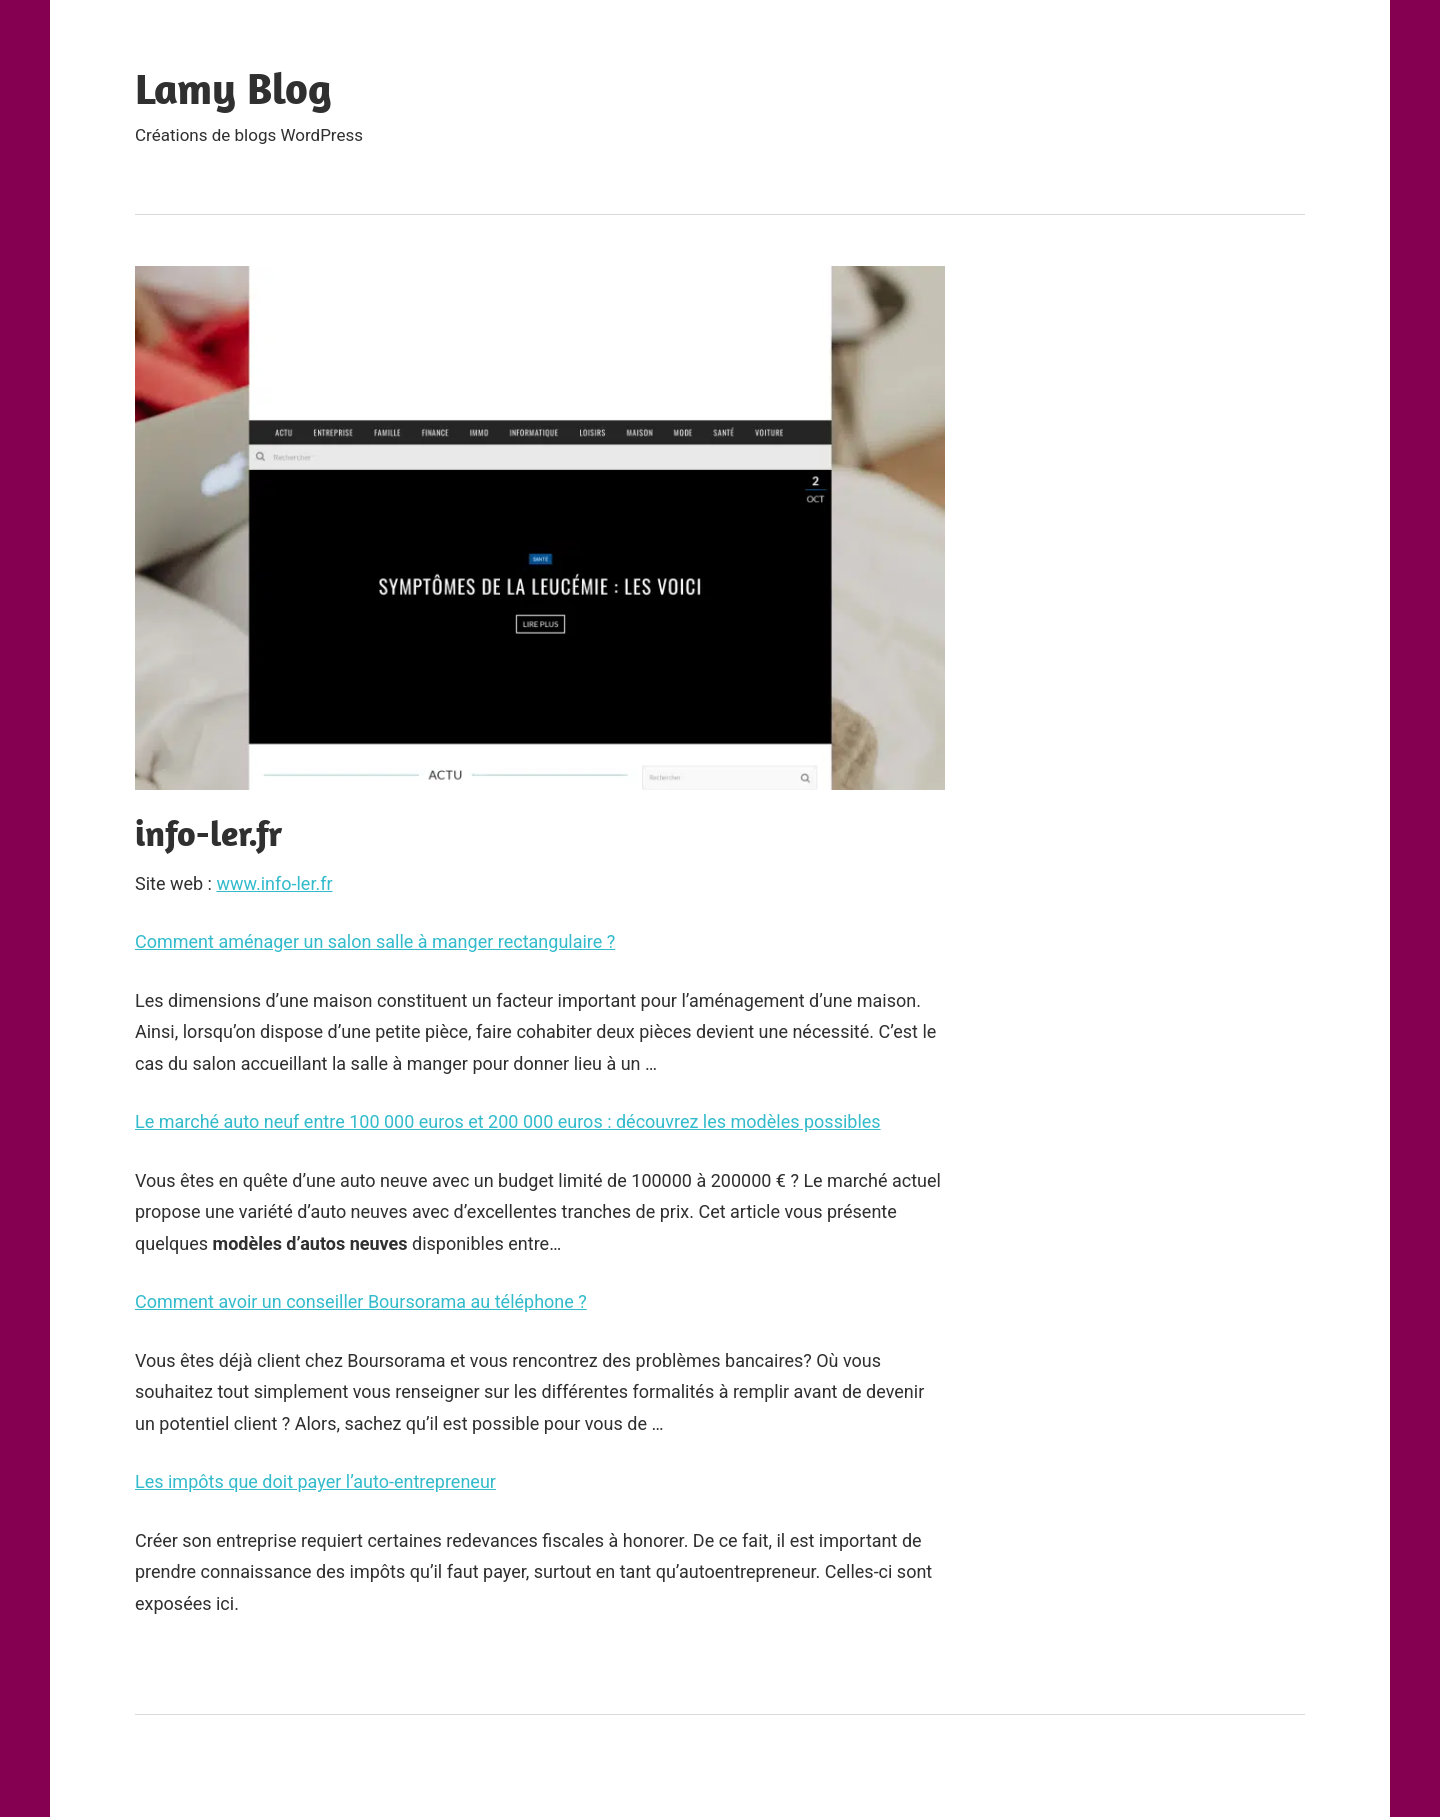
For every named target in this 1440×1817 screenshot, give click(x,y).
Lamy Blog (233, 88)
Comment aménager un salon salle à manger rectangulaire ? (375, 941)
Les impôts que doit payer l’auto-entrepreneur (315, 1481)
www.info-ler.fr (274, 883)
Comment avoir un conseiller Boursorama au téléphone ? (361, 1301)
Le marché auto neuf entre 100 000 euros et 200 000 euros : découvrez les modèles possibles (508, 1121)
